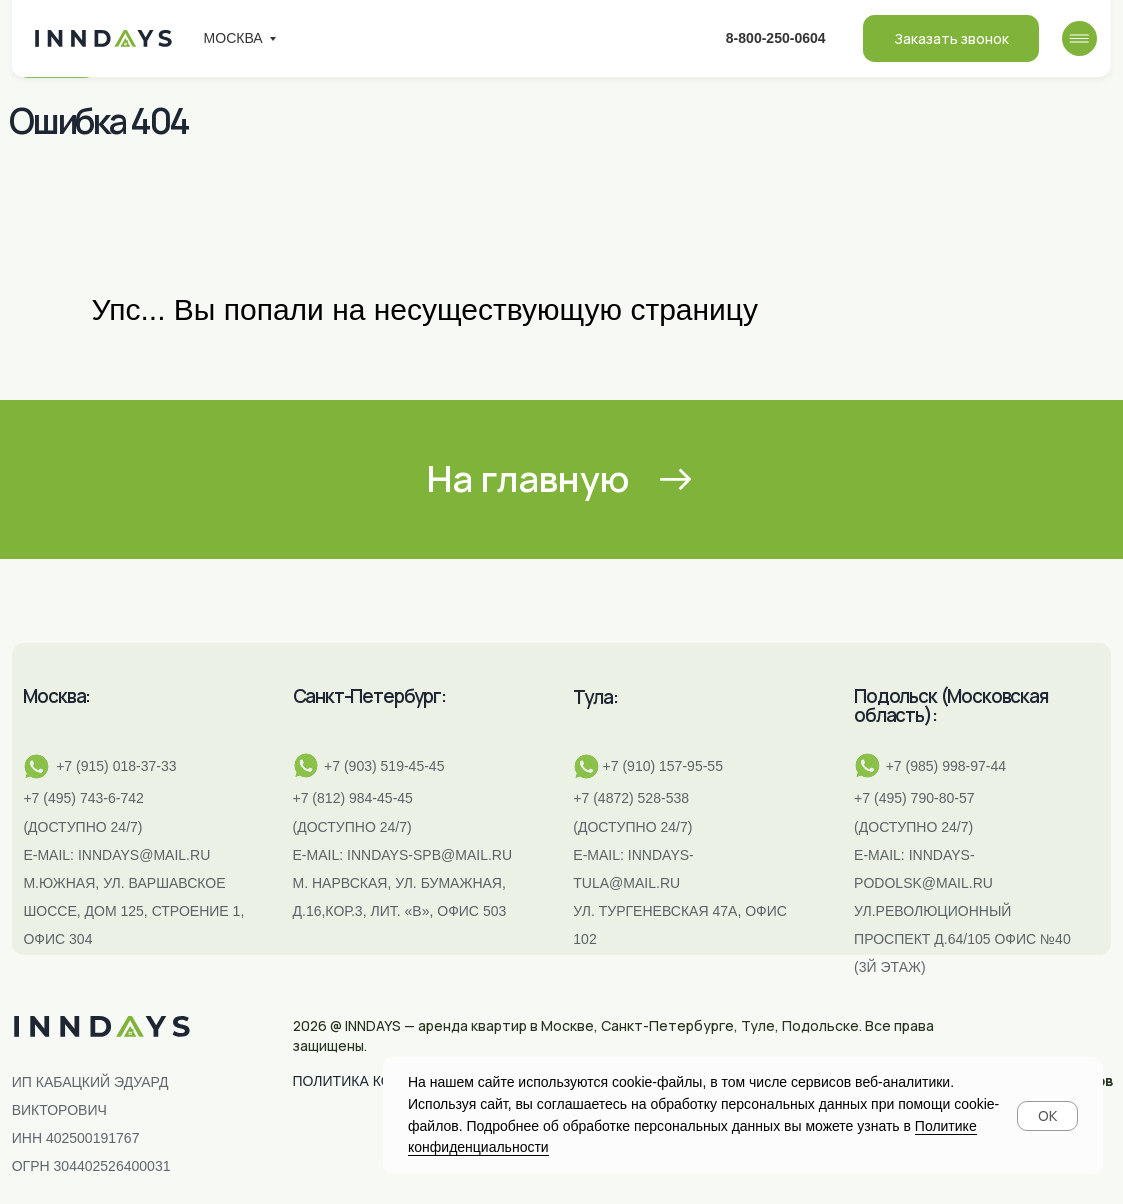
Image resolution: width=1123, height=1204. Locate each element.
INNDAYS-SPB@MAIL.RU (429, 855)
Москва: (56, 696)
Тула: (595, 697)
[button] (951, 38)
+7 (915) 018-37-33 (116, 766)
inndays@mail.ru (144, 855)
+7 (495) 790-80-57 (914, 798)
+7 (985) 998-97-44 (946, 766)
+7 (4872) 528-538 (631, 798)
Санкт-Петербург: (369, 696)
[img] (1079, 38)
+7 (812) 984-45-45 (353, 798)
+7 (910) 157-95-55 (663, 766)
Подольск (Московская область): (951, 705)
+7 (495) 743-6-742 (83, 798)
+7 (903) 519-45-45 (384, 766)
